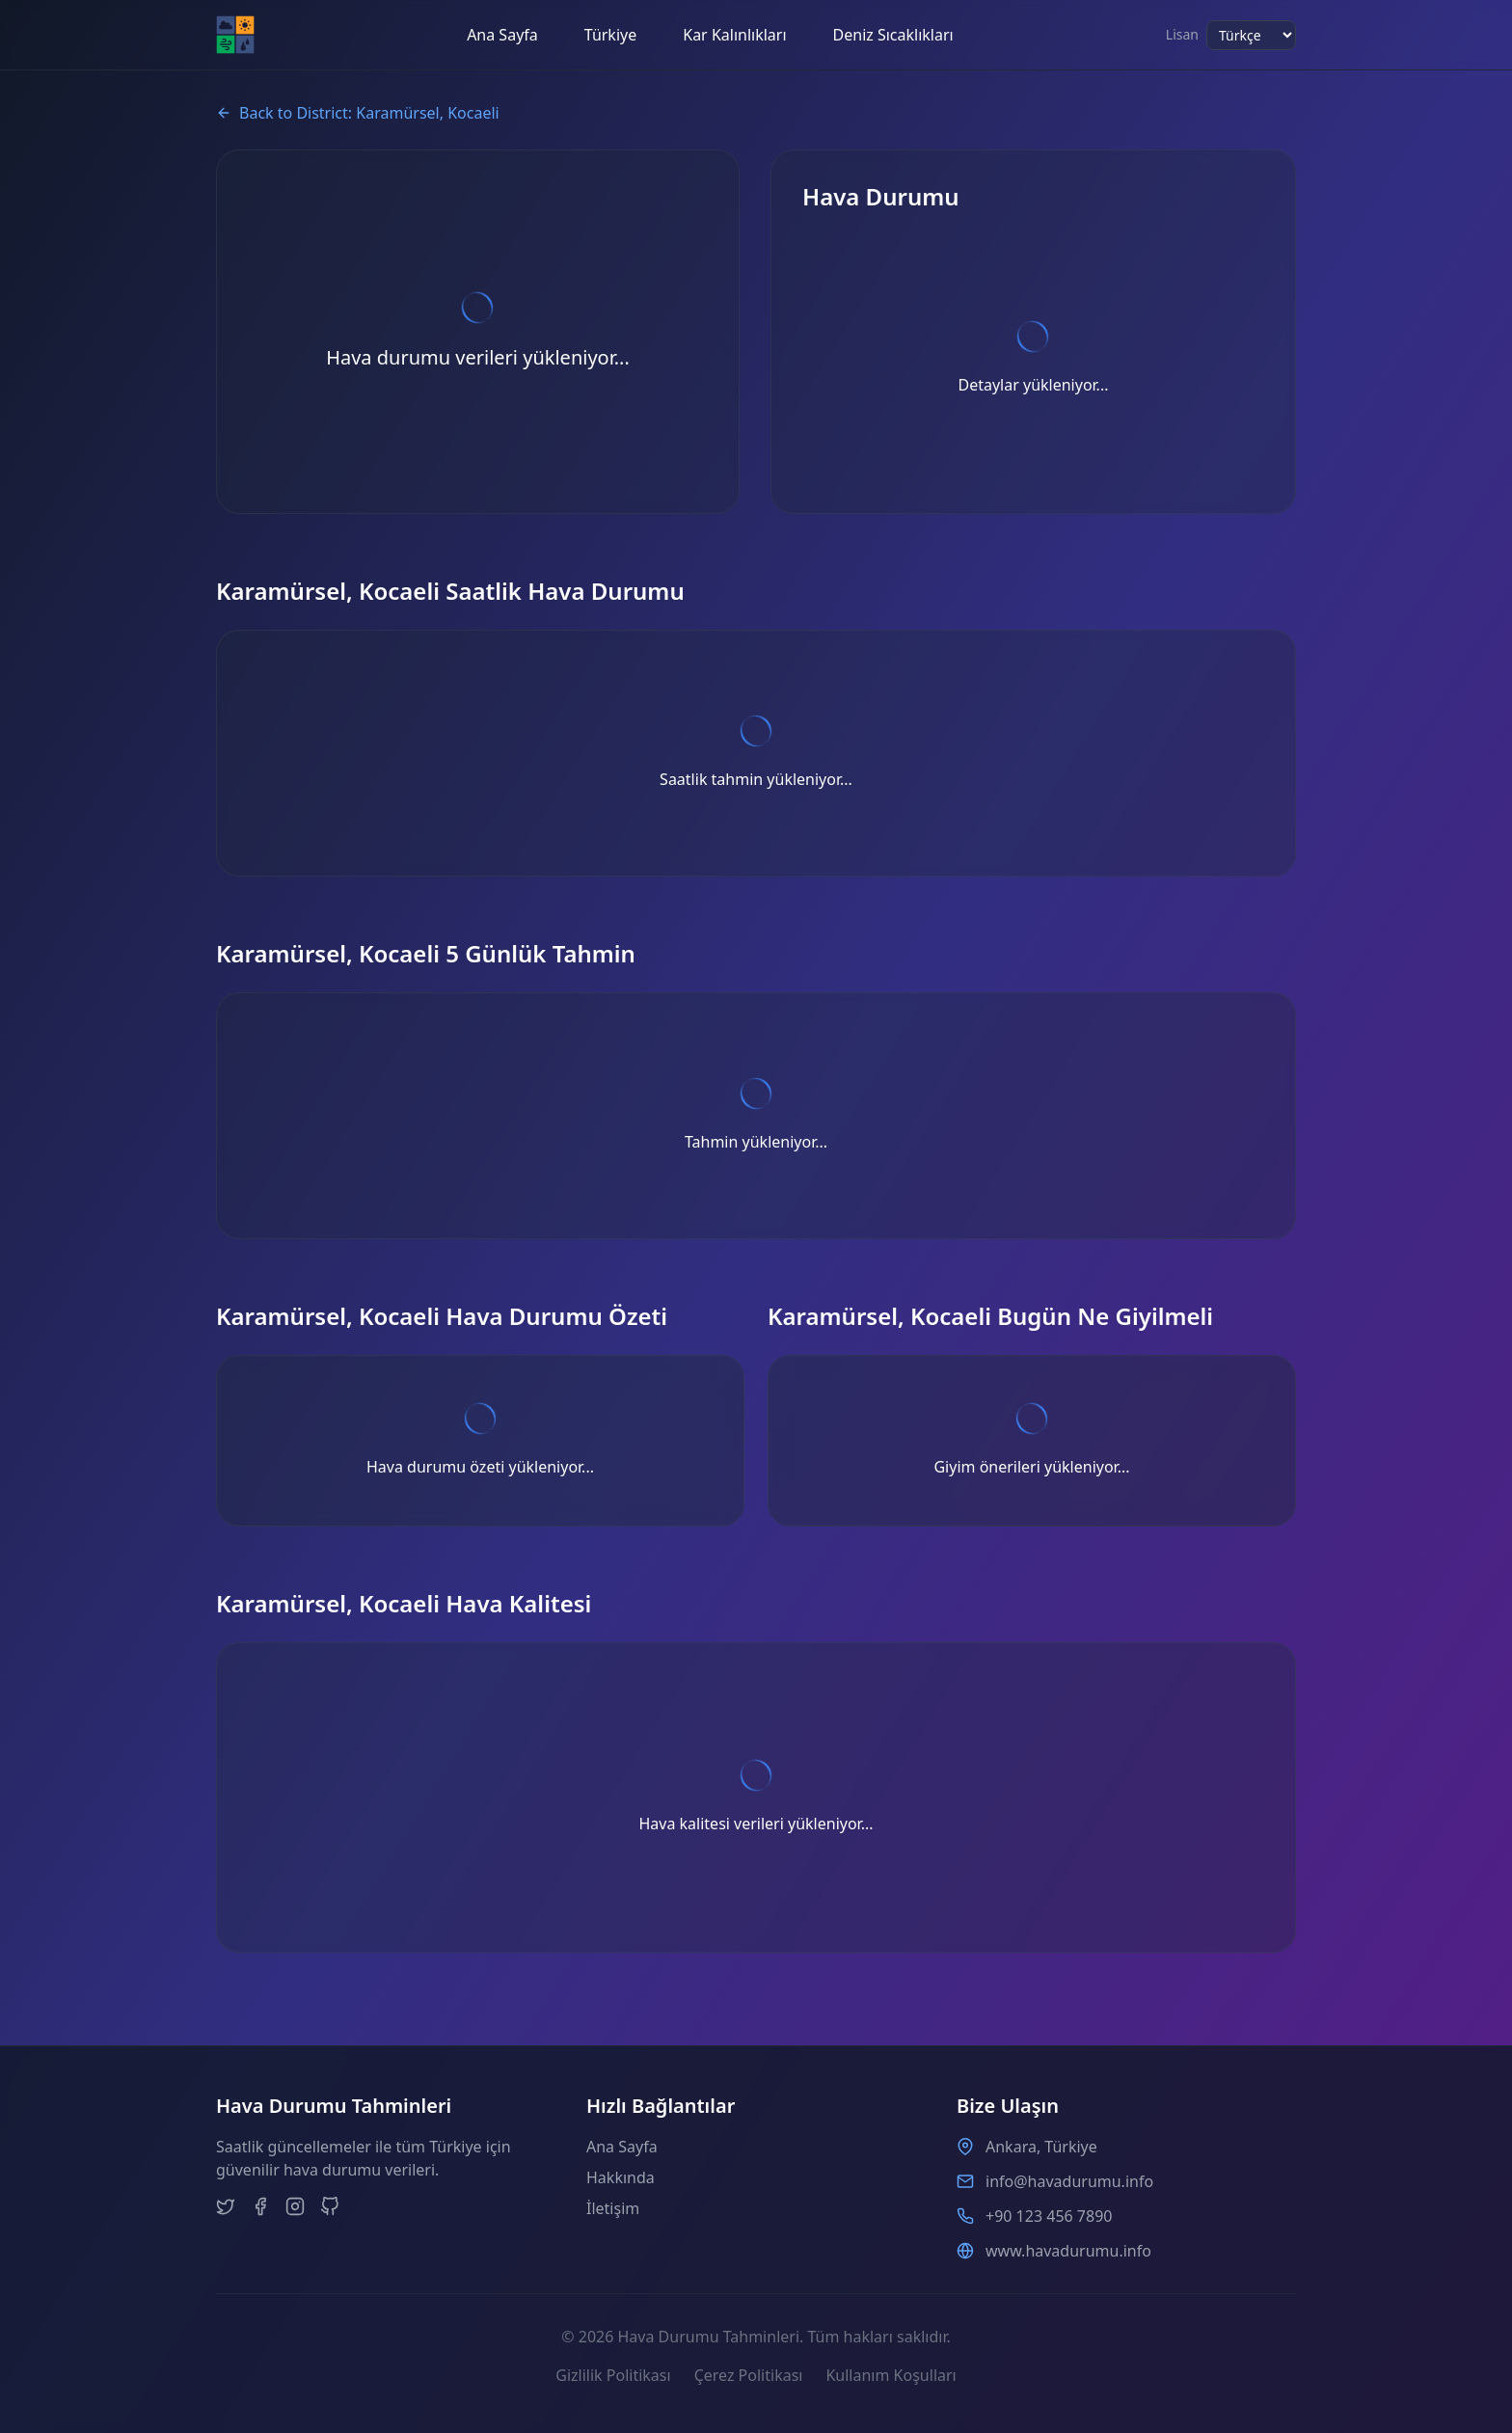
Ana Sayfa (502, 34)
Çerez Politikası (748, 2375)
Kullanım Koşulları (890, 2375)
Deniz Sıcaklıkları (893, 34)
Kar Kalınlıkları (734, 34)
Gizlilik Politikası (612, 2375)
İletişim (612, 2208)
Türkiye (610, 34)
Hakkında (620, 2177)
